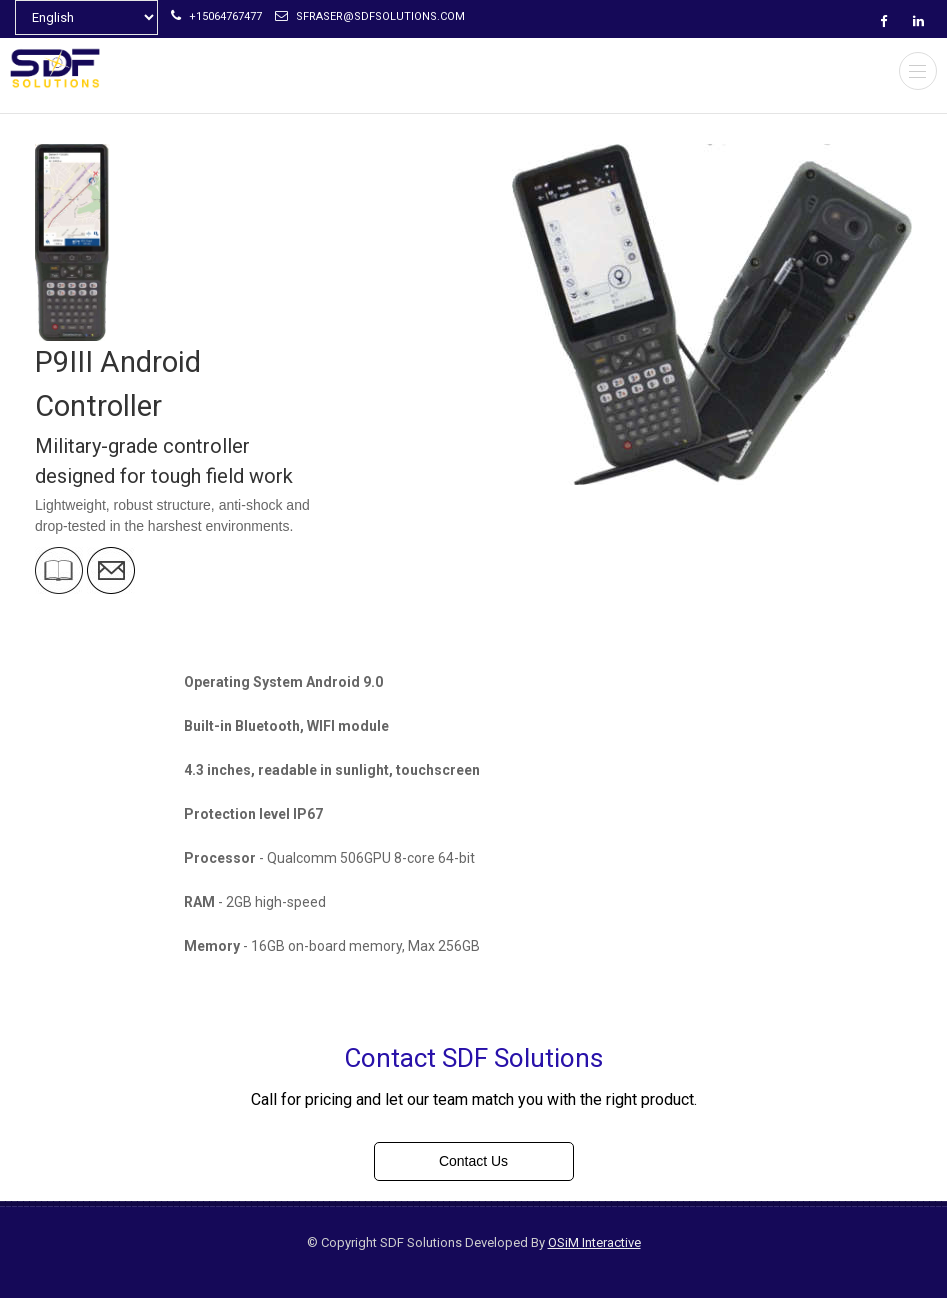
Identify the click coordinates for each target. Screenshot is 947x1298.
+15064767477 (216, 16)
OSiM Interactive (594, 1242)
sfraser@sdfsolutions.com (370, 16)
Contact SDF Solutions (473, 1058)
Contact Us (473, 1161)
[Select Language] (86, 17)
